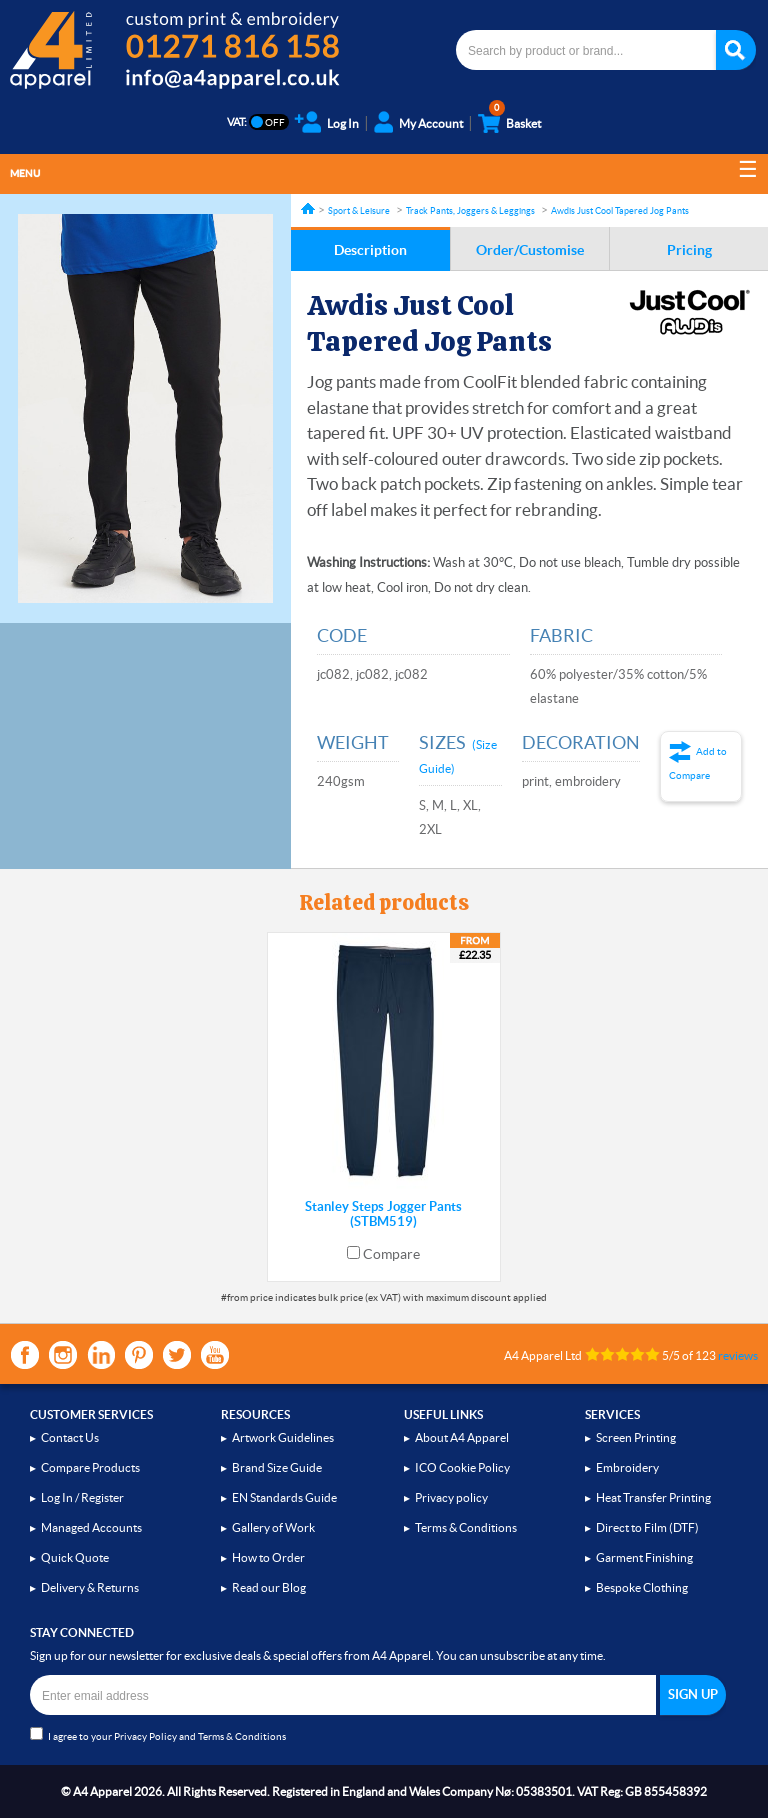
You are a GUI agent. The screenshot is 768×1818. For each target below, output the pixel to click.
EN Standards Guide (284, 1497)
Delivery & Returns (90, 1587)
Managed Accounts (91, 1527)
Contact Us (70, 1437)
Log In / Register (82, 1497)
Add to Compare (698, 763)
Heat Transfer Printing (653, 1497)
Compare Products (90, 1467)
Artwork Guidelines (283, 1437)
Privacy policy (451, 1497)
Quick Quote (75, 1557)
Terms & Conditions (466, 1527)
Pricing (689, 250)
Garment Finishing (644, 1557)
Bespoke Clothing (642, 1587)
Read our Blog (269, 1587)
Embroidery (627, 1467)
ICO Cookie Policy (462, 1467)
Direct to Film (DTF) (647, 1527)
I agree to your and (158, 1734)
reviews (738, 1355)
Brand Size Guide (277, 1467)
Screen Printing (636, 1437)
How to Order (268, 1557)
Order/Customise (530, 250)
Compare (391, 1254)
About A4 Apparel (462, 1437)
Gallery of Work (273, 1527)
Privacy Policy (145, 1736)
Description (370, 250)
